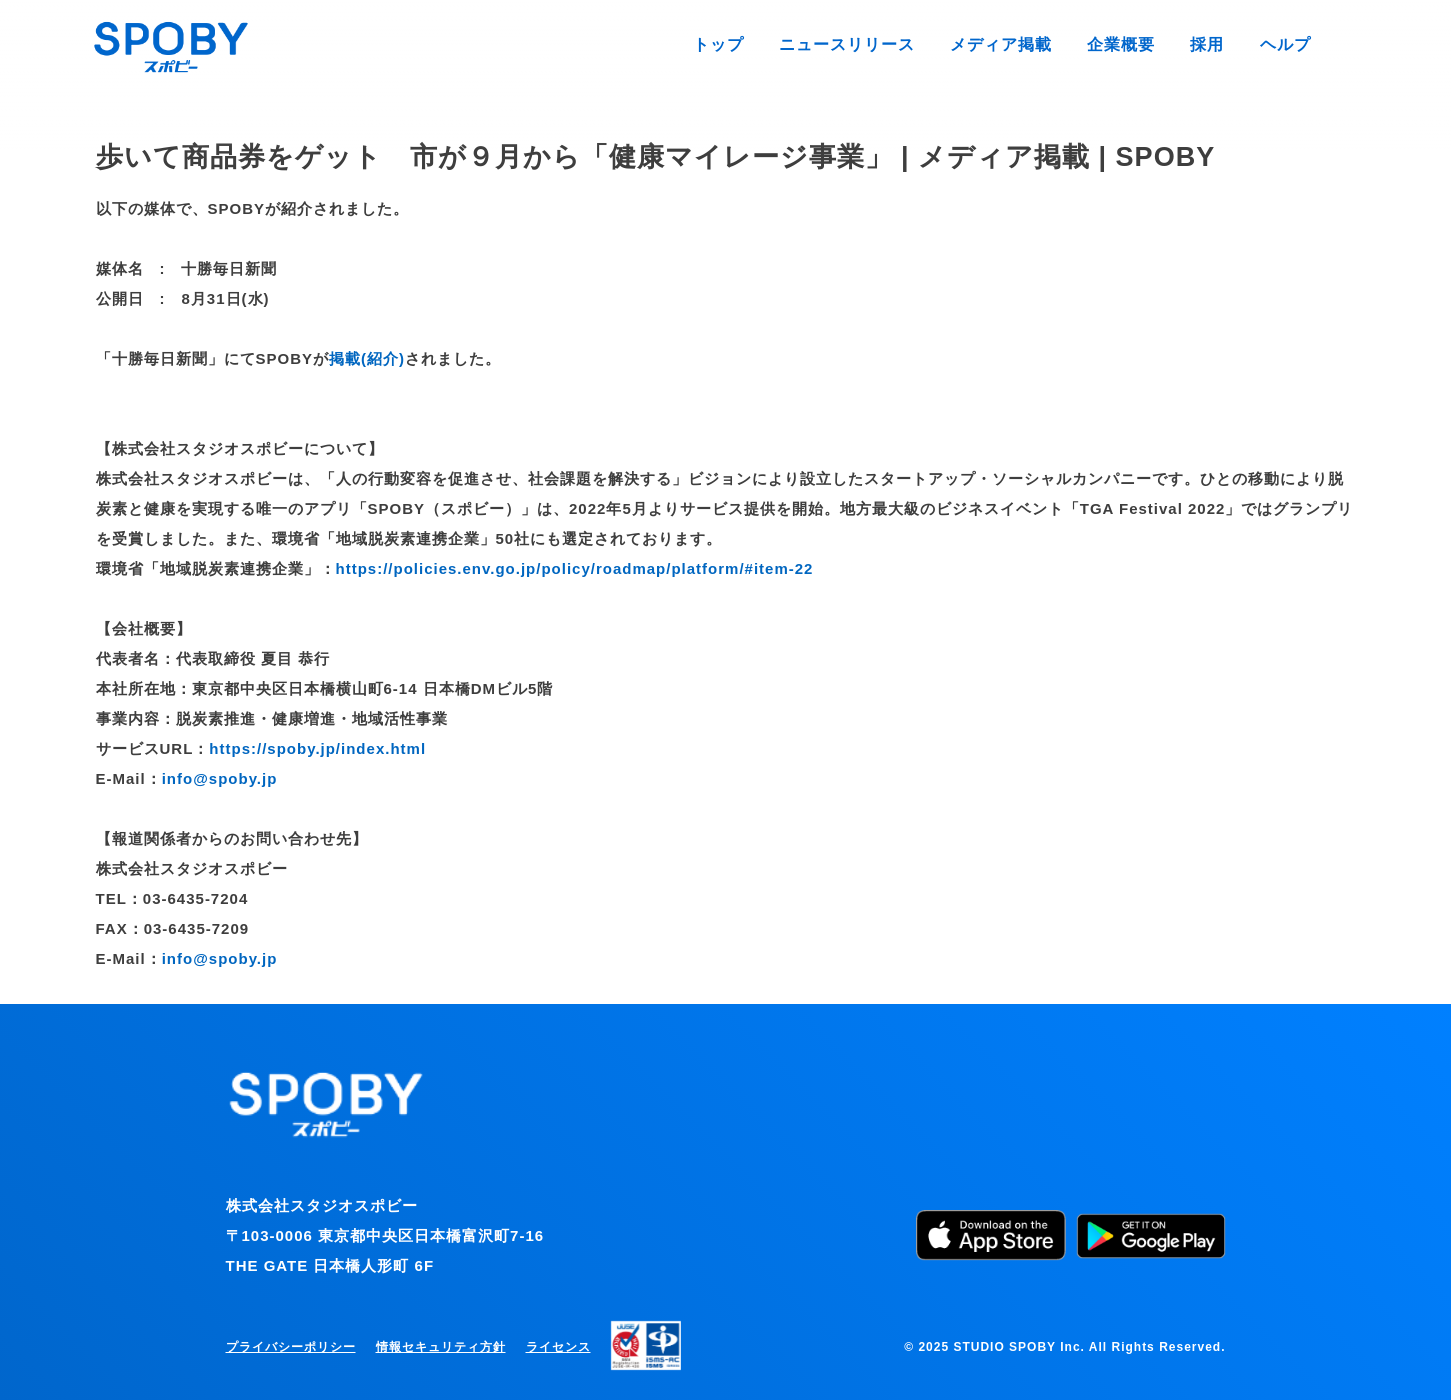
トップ (743, 44)
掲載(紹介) (367, 358)
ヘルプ (1287, 44)
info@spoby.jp (220, 778)
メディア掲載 (1013, 44)
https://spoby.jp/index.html (317, 748)
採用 (1211, 44)
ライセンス (558, 1347)
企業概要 (1128, 44)
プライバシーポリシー (291, 1347)
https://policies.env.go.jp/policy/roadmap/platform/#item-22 (575, 568)
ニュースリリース (866, 44)
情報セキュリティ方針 (441, 1347)
